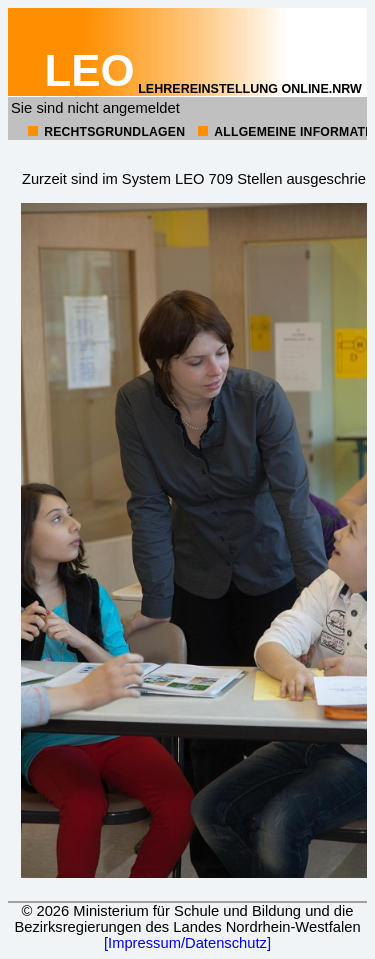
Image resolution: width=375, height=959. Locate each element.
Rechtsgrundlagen (114, 132)
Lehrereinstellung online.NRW (203, 89)
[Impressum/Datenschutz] (187, 943)
